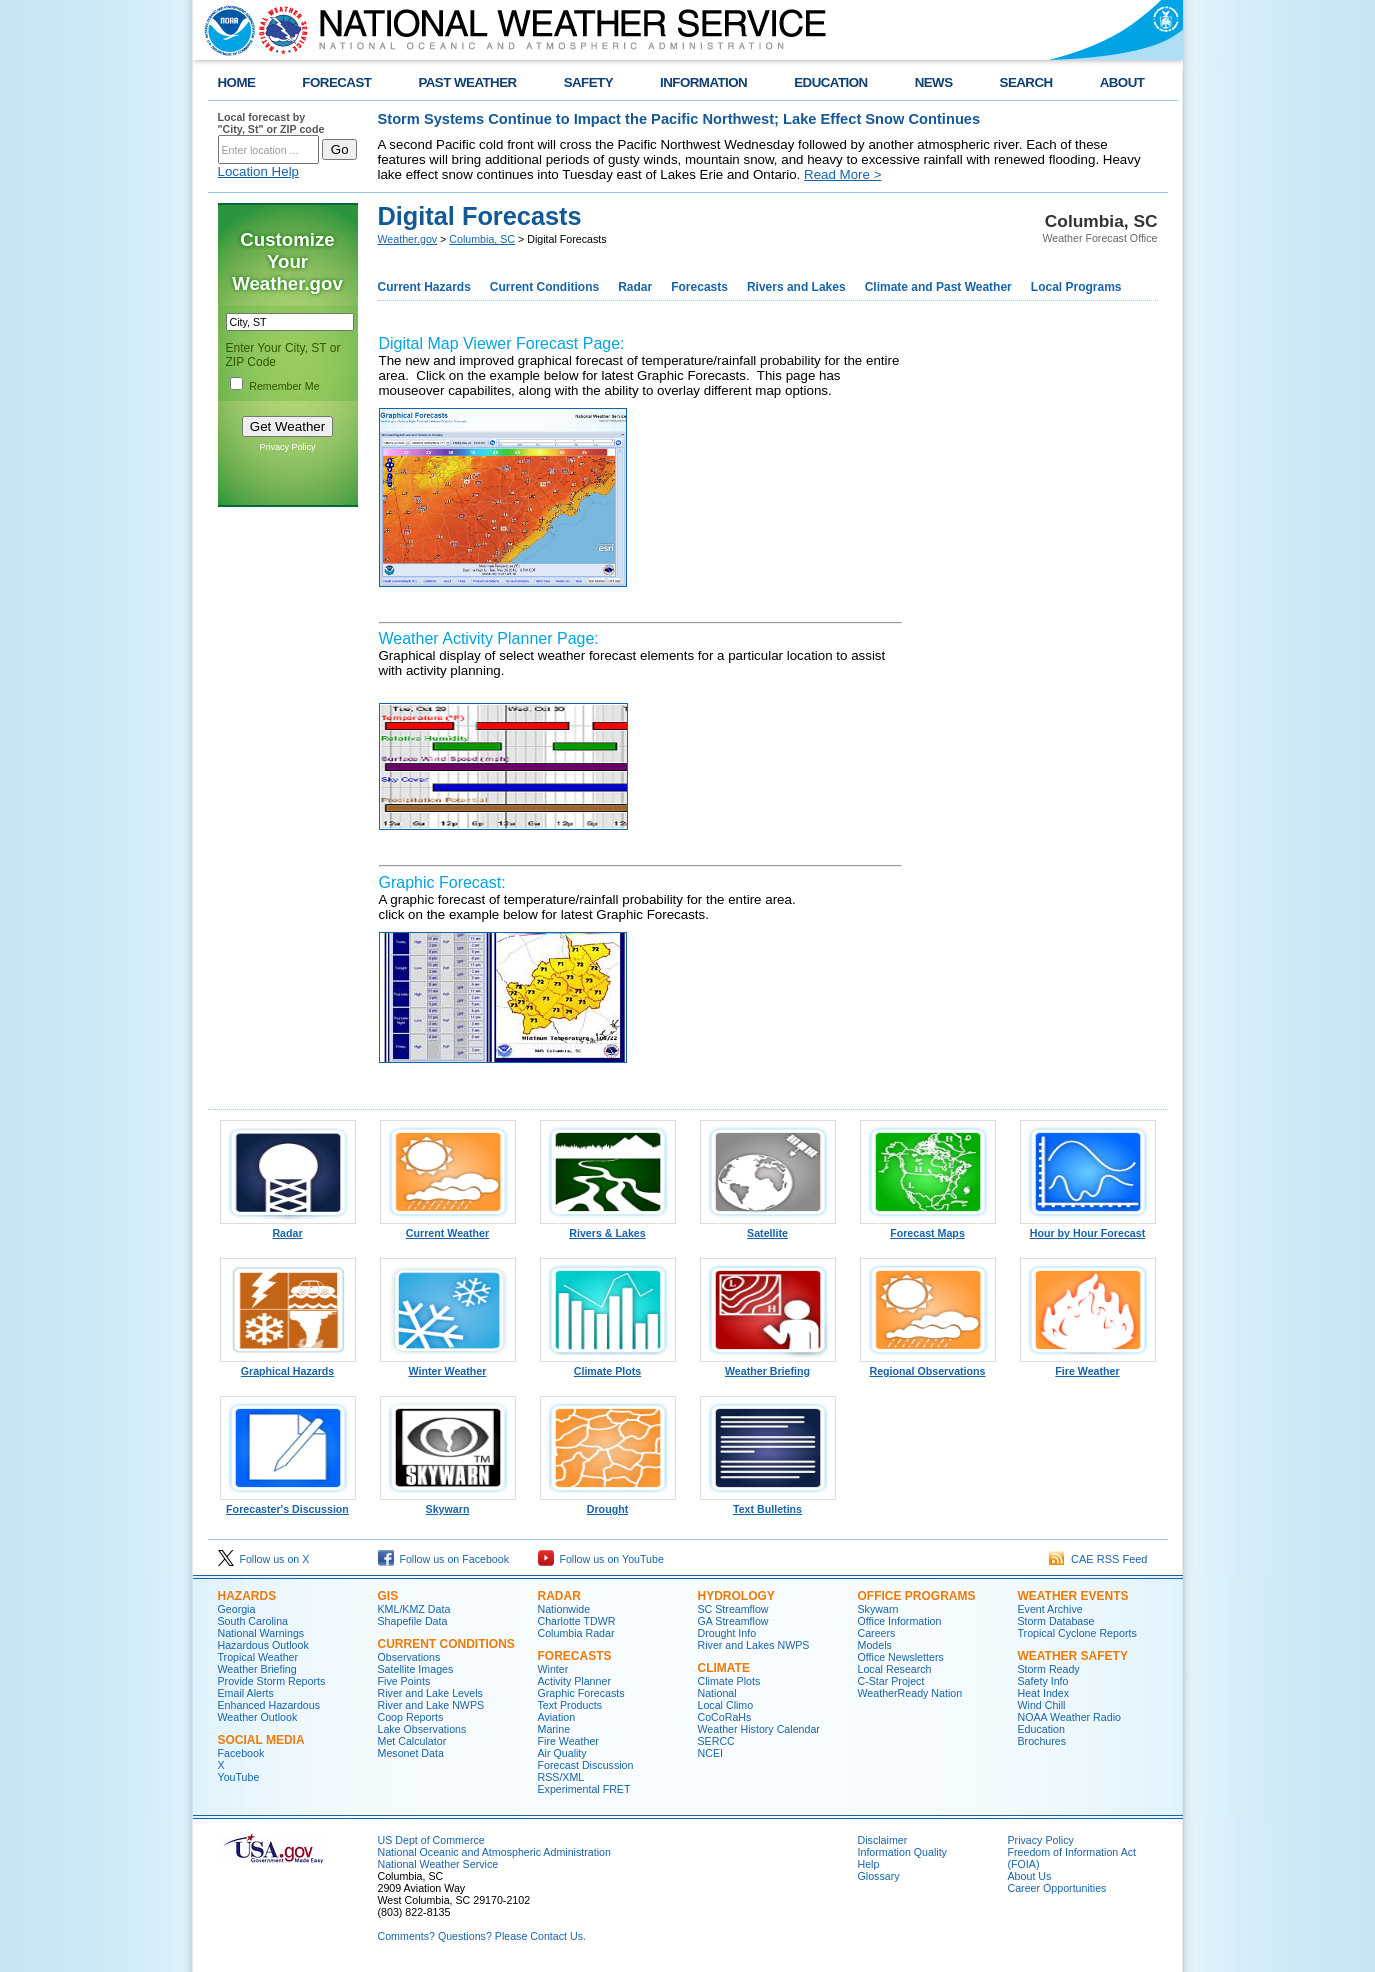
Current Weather (448, 1228)
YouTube (239, 1777)
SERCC (716, 1741)
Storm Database (1056, 1621)
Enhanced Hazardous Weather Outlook (269, 1711)
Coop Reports (411, 1717)
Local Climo (726, 1705)
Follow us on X (264, 1559)
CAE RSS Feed (1098, 1559)
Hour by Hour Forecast (1088, 1228)
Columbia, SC (482, 239)
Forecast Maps (928, 1228)
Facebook (241, 1753)
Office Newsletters (901, 1657)
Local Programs (1076, 287)
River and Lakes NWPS (754, 1645)
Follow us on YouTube (601, 1559)
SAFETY (588, 82)
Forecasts (699, 287)
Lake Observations (422, 1729)
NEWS (934, 82)
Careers (877, 1633)
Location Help (259, 171)
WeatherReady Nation (910, 1693)
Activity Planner (574, 1681)
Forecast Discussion (586, 1765)
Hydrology (736, 1596)
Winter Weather (448, 1366)
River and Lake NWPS (431, 1705)
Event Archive (1050, 1609)
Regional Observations (928, 1366)
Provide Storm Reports (272, 1681)
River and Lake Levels (430, 1693)
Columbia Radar (576, 1633)
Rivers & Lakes (608, 1228)
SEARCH (1026, 82)
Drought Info (727, 1633)
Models (875, 1645)
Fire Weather (1088, 1366)
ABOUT (1122, 82)
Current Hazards (424, 287)
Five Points (404, 1681)
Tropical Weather (258, 1657)
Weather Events (1073, 1596)
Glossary (879, 1876)
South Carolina (253, 1621)
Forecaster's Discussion (288, 1504)
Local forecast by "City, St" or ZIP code (271, 123)
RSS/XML (561, 1777)
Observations (409, 1657)
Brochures (1042, 1741)
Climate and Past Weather (938, 287)
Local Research (895, 1669)
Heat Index (1044, 1693)
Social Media (261, 1740)
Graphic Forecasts (581, 1693)
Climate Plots (608, 1366)
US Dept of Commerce (431, 1840)
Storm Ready (1049, 1669)
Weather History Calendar (759, 1729)
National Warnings (261, 1633)
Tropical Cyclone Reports (1077, 1633)
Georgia (237, 1609)
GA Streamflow (733, 1621)
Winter (553, 1669)
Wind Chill (1042, 1705)
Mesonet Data (411, 1753)
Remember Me (284, 386)
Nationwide (564, 1609)
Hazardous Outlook (263, 1645)
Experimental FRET (584, 1789)
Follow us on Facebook (444, 1559)
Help (869, 1864)
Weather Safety (1073, 1656)
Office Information (900, 1621)
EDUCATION (830, 82)
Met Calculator (412, 1741)
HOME (237, 82)
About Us (1030, 1876)
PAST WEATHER (467, 82)
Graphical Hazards (288, 1366)
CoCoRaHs (725, 1717)
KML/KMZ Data (414, 1609)
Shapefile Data (413, 1621)
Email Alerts (246, 1693)
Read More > (842, 174)
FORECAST (336, 82)
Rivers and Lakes (796, 287)
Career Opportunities (1057, 1888)
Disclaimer (883, 1840)
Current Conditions (544, 287)
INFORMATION (703, 82)
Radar (635, 287)
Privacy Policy (287, 447)
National (717, 1693)
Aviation (557, 1717)
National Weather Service (438, 1864)
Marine (554, 1729)
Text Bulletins (768, 1504)
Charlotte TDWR (577, 1621)
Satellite (768, 1228)
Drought (608, 1504)
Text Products (570, 1705)
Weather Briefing (768, 1366)
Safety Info (1043, 1681)
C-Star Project (891, 1681)
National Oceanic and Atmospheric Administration (494, 1852)
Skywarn (448, 1504)
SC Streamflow (733, 1609)
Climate (724, 1668)
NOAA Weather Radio (1069, 1717)
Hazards (247, 1596)
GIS (388, 1596)
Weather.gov (408, 239)
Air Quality (562, 1753)
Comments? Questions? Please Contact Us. (482, 1936)
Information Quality (902, 1852)
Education (1041, 1729)
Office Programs (917, 1596)
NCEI (710, 1753)
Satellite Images (416, 1669)
